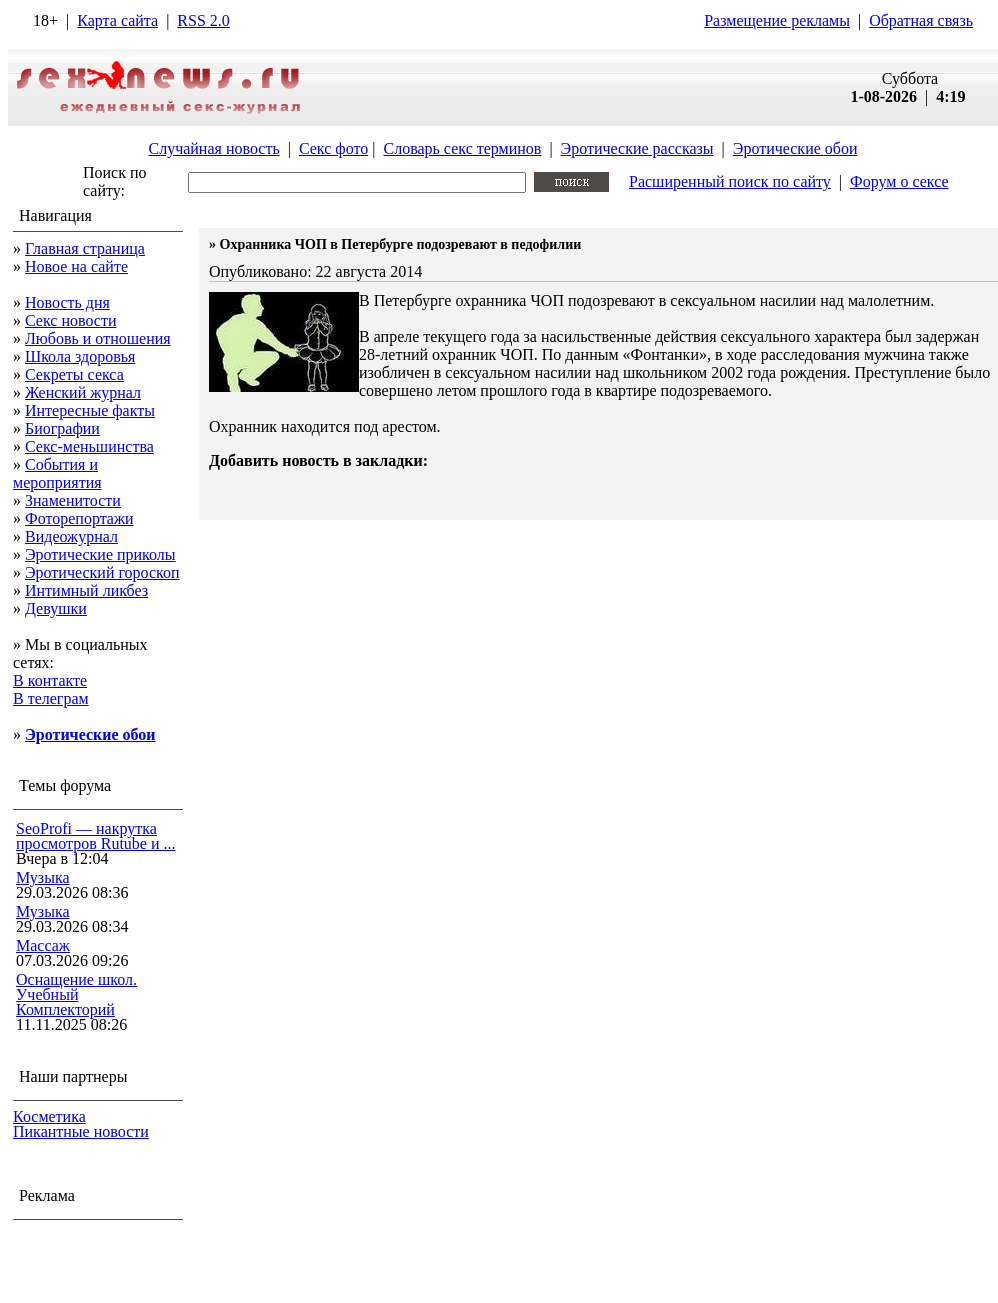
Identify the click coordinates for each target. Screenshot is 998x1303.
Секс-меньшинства (89, 446)
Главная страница (85, 248)
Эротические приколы (100, 554)
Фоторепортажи (79, 518)
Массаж (43, 945)
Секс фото (333, 148)
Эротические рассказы (637, 148)
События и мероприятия (57, 473)
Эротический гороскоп (102, 572)
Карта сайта (117, 20)
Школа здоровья (80, 356)
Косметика (49, 1116)
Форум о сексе (899, 181)
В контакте (50, 680)
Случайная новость (213, 148)
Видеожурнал (71, 536)
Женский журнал (83, 392)
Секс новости (71, 320)
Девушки (56, 608)
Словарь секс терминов (462, 148)
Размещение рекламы (777, 20)
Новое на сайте (76, 266)
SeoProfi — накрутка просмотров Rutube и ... (96, 836)
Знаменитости (73, 500)
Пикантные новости (81, 1131)
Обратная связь (921, 20)
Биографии (62, 428)
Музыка (43, 877)
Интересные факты (90, 410)
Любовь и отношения (98, 338)
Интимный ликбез (86, 590)
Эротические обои (795, 148)
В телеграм (51, 698)
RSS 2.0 (203, 20)
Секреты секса (74, 374)
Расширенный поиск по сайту (730, 181)
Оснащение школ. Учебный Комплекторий (76, 994)
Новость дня (67, 302)
